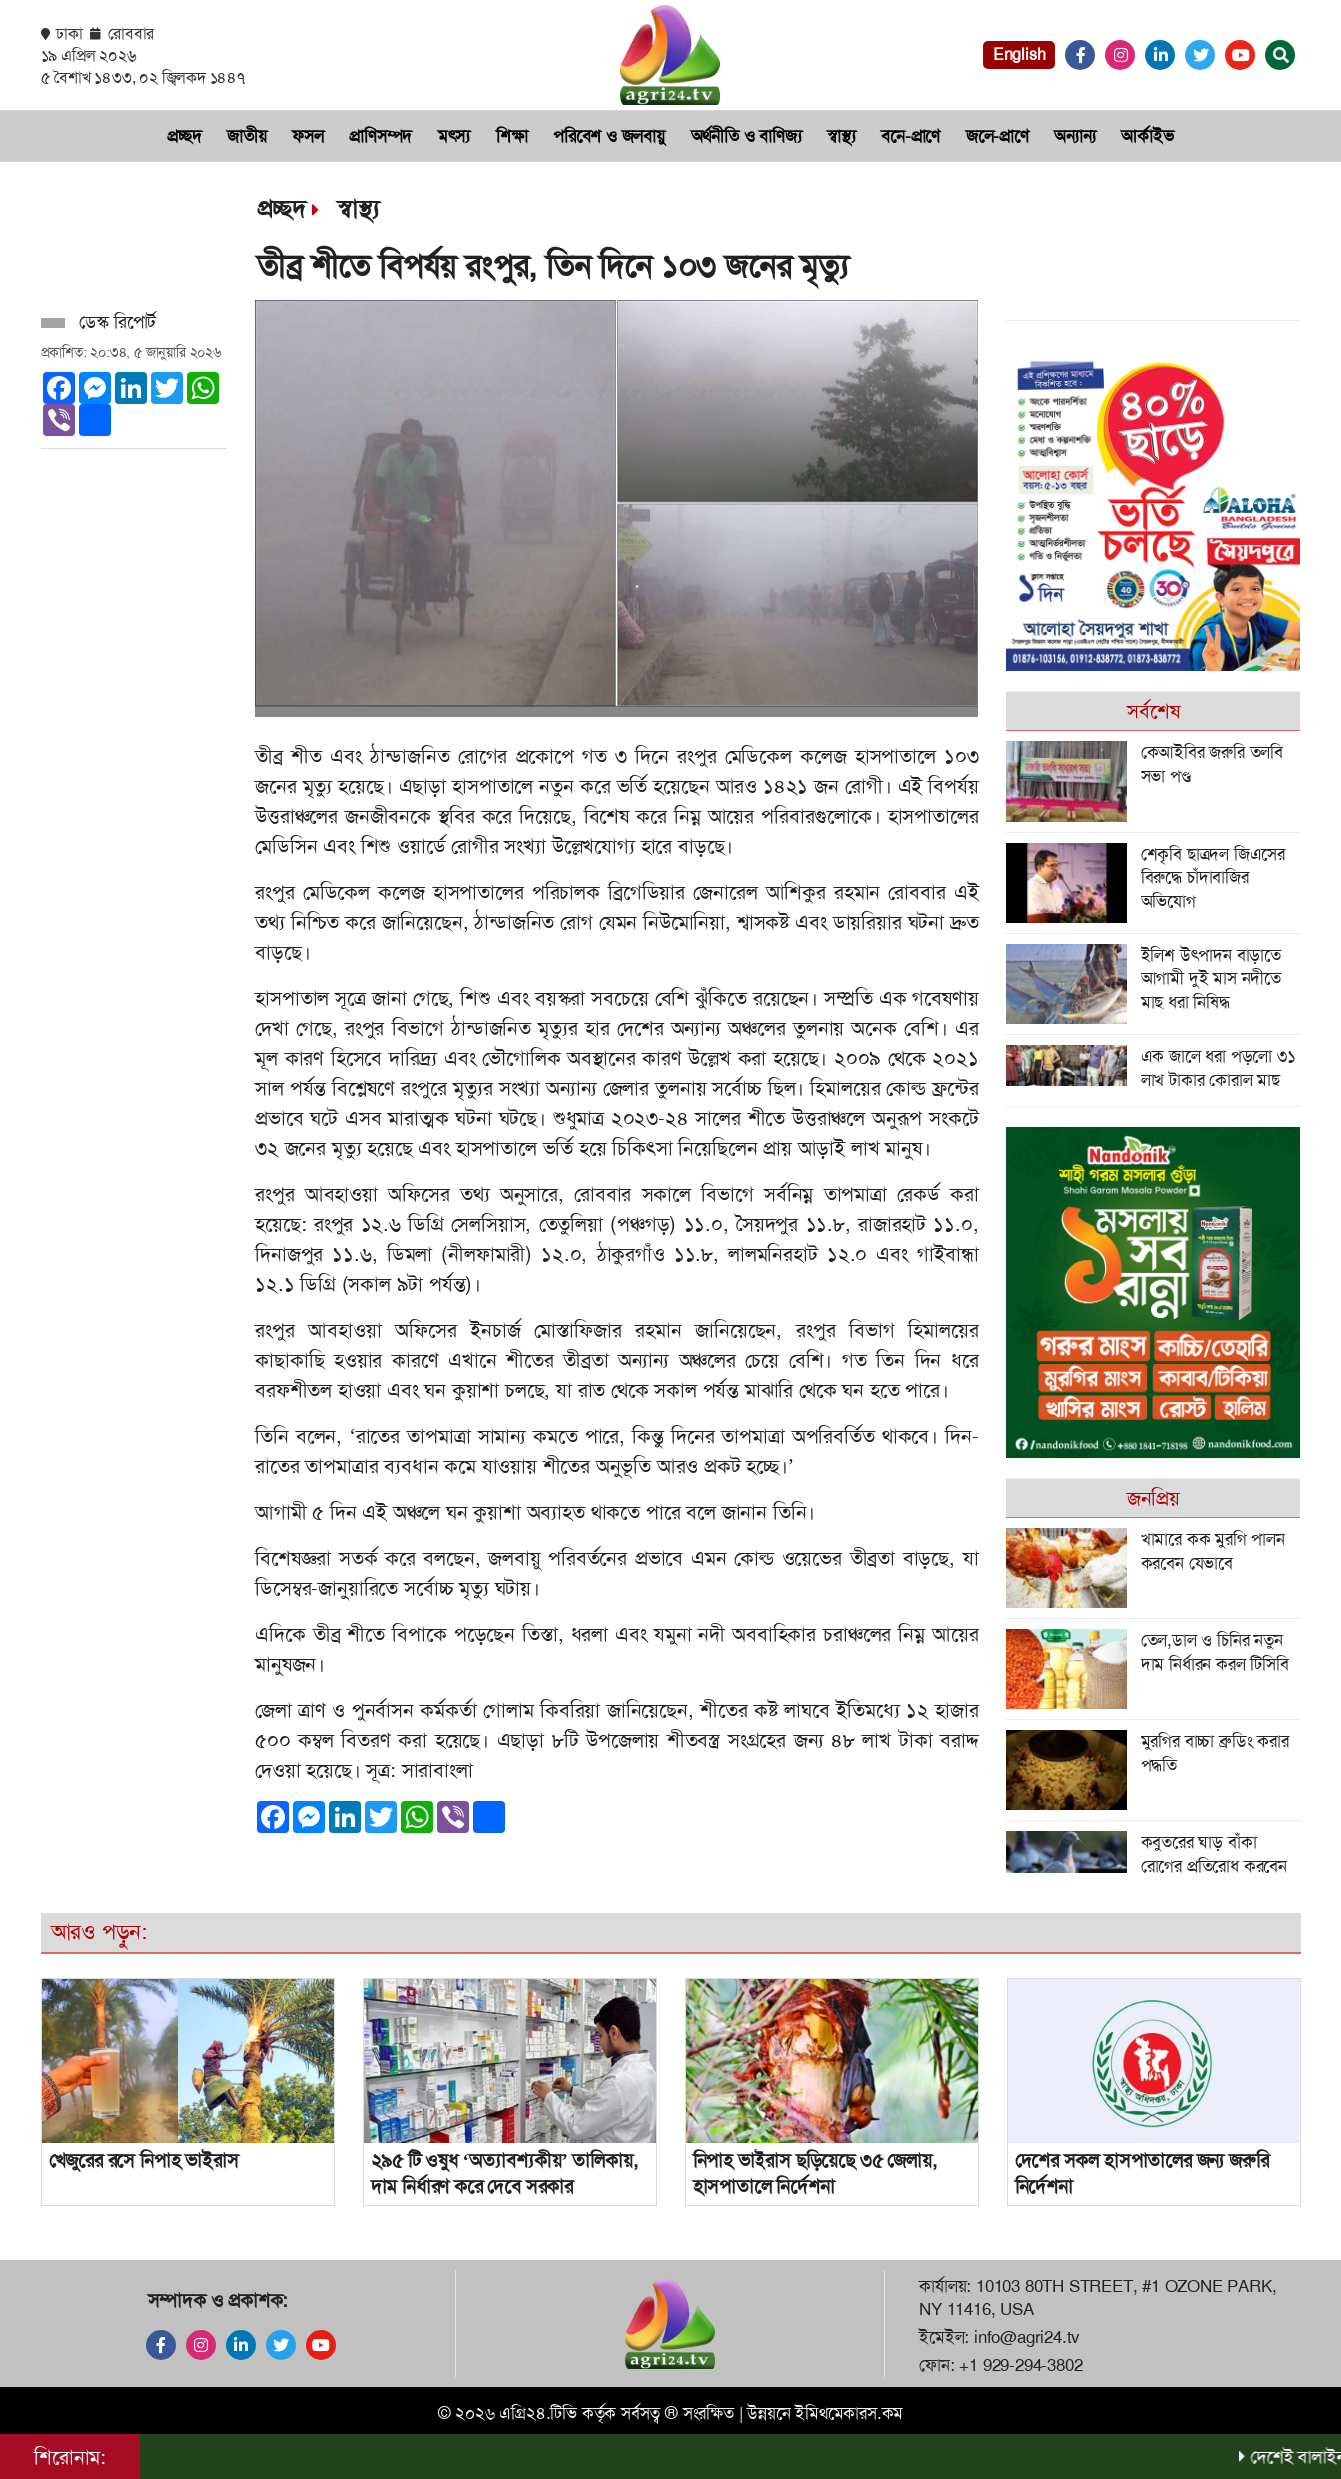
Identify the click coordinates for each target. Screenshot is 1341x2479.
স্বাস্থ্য (841, 136)
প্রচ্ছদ (184, 136)
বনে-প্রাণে (910, 136)
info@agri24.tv (1027, 2337)
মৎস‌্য (454, 136)
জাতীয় (246, 136)
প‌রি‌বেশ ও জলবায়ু (609, 136)
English (1019, 54)
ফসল (307, 136)
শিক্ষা (512, 136)
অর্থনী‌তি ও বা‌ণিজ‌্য (746, 136)
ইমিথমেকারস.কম (849, 2413)
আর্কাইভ (1147, 136)
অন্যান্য (1074, 136)
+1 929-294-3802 (1020, 2365)
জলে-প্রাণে (997, 136)
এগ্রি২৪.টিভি (538, 2413)
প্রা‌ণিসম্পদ (380, 136)
